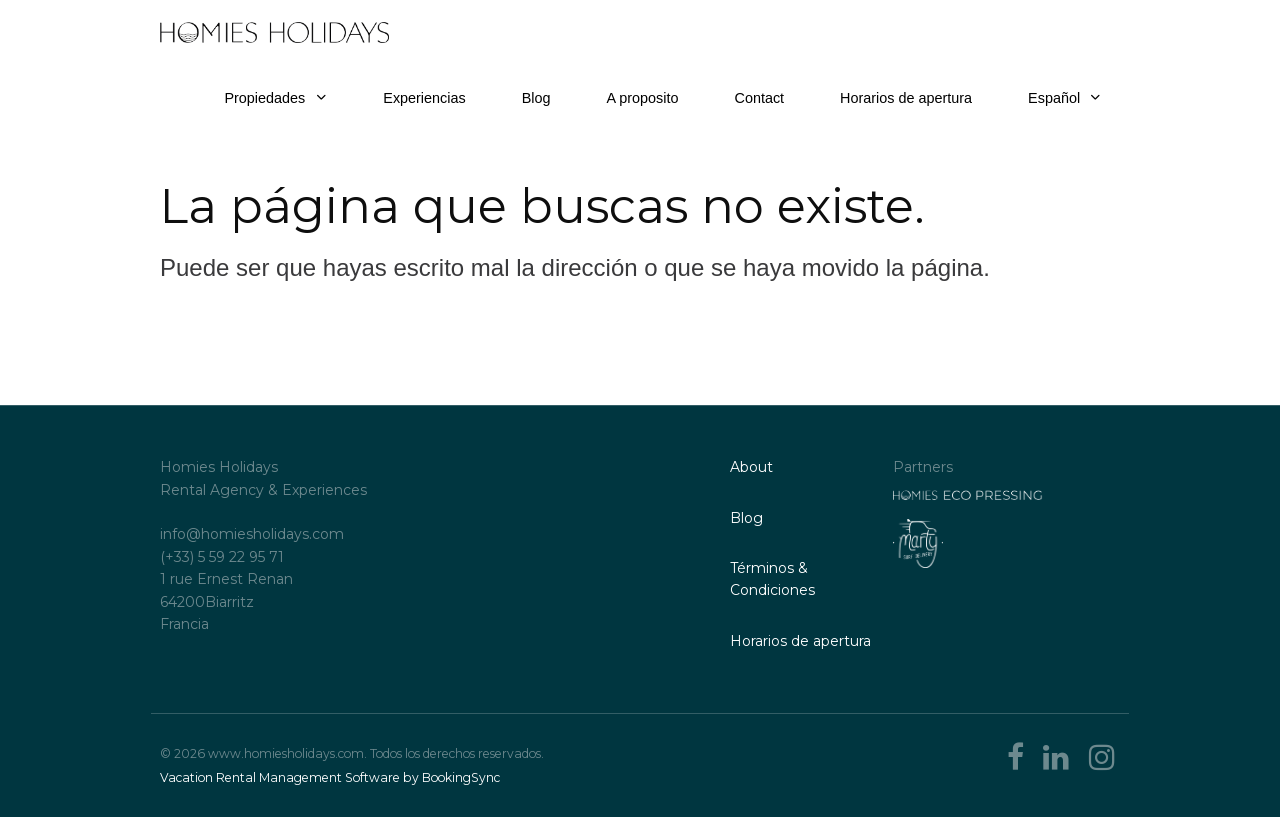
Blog (536, 98)
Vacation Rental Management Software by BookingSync (330, 777)
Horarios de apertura (906, 98)
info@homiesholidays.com (252, 534)
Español (1064, 98)
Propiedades (264, 98)
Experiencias (424, 98)
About (751, 467)
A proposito (642, 98)
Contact (760, 98)
